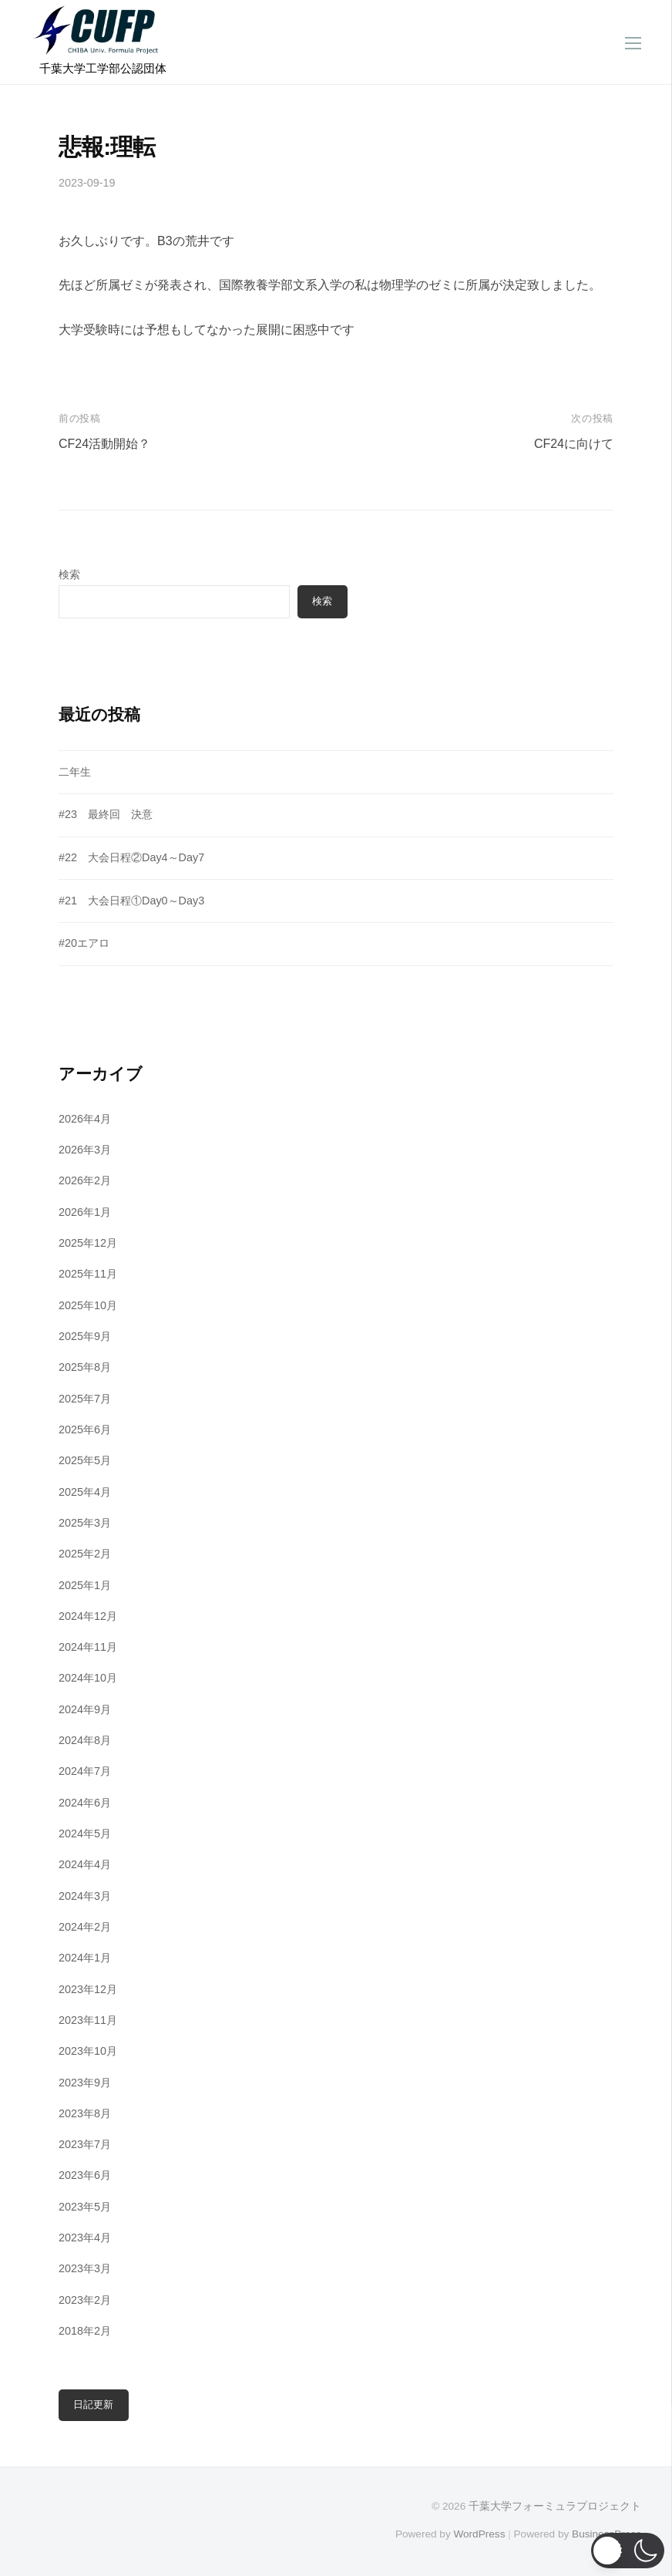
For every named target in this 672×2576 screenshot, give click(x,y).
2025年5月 (85, 1460)
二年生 (75, 772)
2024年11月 (88, 1647)
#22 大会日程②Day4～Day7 (131, 857)
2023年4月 (85, 2237)
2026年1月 (85, 1212)
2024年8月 (85, 1740)
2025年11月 (88, 1274)
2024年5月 (85, 1833)
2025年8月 (85, 1367)
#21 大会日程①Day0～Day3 (131, 900)
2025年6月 (85, 1429)
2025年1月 (85, 1585)
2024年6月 (85, 1802)
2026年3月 (85, 1149)
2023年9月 (85, 2082)
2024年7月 (85, 1771)
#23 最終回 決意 (106, 814)
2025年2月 (85, 1553)
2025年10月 (88, 1305)
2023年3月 (85, 2268)
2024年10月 (88, 1678)
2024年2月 (85, 1927)
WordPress (479, 2534)
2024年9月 (85, 1709)
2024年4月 (85, 1864)
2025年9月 (85, 1336)
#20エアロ (84, 943)
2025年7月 (85, 1398)
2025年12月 (88, 1243)
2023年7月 (85, 2144)
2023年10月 (88, 2051)
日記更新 (93, 2404)
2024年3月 (85, 1896)
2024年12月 (88, 1616)
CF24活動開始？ (104, 443)
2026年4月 (85, 1119)
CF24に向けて (573, 443)
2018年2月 (85, 2331)
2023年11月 (88, 2020)
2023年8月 (85, 2113)
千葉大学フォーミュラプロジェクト (555, 2506)
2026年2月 (85, 1180)
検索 (69, 574)
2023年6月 (85, 2175)
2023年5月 (85, 2207)
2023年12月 (88, 1989)
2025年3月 (85, 1523)
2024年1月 (85, 1957)
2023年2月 (85, 2300)
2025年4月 (85, 1492)
